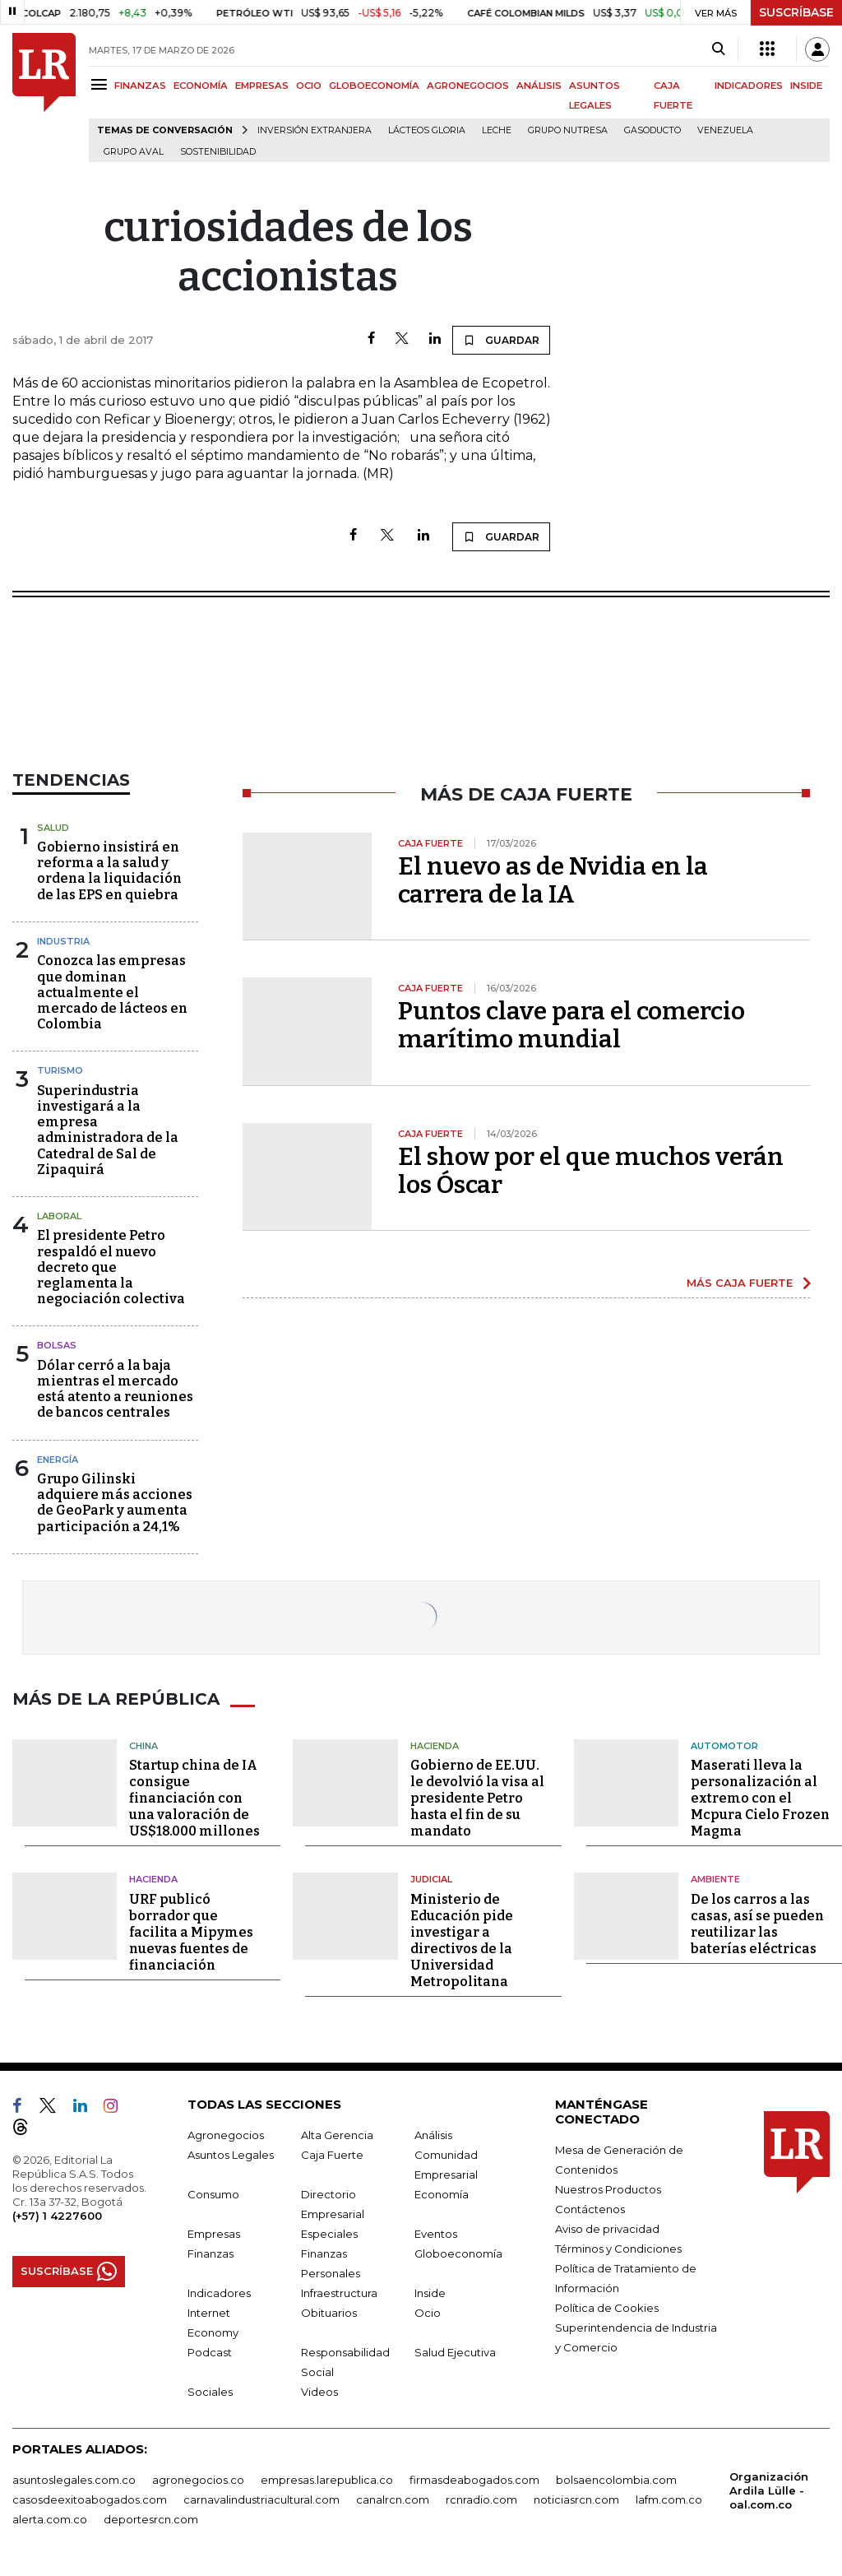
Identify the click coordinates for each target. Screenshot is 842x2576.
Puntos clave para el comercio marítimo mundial (571, 1025)
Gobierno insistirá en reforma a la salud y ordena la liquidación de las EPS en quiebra (109, 871)
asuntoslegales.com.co (74, 2479)
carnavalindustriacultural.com (261, 2499)
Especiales (329, 2233)
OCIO (309, 85)
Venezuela (725, 130)
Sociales (210, 2391)
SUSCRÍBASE (796, 12)
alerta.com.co (49, 2519)
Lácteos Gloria (426, 130)
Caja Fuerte (332, 2154)
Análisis (433, 2135)
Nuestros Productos (608, 2189)
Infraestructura (339, 2293)
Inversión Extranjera (314, 130)
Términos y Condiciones (618, 2248)
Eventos (435, 2233)
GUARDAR (501, 339)
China (143, 1746)
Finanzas (210, 2253)
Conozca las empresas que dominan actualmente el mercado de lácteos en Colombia (112, 992)
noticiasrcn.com (576, 2499)
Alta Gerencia (337, 2135)
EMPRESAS (262, 85)
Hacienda (434, 1746)
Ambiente (715, 1879)
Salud (53, 827)
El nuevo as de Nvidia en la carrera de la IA (553, 880)
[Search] (718, 49)
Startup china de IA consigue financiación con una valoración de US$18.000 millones (194, 1798)
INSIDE (806, 85)
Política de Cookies (607, 2307)
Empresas (213, 2233)
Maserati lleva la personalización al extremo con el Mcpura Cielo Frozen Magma (760, 1798)
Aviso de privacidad (607, 2228)
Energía (57, 1459)
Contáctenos (590, 2209)
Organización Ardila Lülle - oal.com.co (768, 2490)
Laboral (59, 1216)
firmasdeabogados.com (474, 2479)
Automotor (724, 1746)
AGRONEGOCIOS (468, 85)
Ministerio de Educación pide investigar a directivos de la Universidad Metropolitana (461, 1940)
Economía (441, 2194)
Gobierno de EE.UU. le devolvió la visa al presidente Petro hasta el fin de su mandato (477, 1798)
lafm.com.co (669, 2499)
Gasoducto (652, 130)
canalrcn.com (392, 2499)
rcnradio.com (481, 2499)
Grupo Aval (134, 151)
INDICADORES (749, 85)
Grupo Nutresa (568, 130)
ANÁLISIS (539, 85)
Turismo (60, 1070)
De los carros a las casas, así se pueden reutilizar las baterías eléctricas (757, 1923)
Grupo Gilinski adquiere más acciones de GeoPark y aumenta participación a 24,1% (114, 1502)
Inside (430, 2293)
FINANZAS (140, 85)
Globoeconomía (458, 2253)
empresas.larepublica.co (327, 2479)
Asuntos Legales (230, 2154)
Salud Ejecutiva (455, 2352)
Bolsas (56, 1345)
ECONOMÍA (200, 85)
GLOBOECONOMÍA (374, 85)
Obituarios (329, 2312)
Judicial (431, 1879)
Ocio (427, 2312)
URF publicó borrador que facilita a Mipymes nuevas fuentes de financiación (191, 1932)
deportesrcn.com (151, 2519)
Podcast (209, 2352)
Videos (319, 2391)
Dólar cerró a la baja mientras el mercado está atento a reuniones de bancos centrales (115, 1389)
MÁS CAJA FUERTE (740, 1282)
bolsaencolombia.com (616, 2479)
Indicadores (219, 2293)
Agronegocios (225, 2135)
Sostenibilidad (218, 151)
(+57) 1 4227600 (57, 2215)
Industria (63, 941)
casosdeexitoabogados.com (89, 2499)
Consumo (213, 2194)
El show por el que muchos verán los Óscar (591, 1171)
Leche (496, 130)
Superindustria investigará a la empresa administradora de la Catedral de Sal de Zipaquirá (107, 1130)
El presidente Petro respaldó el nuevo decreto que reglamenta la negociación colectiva (111, 1267)
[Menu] (101, 84)
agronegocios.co (198, 2479)
